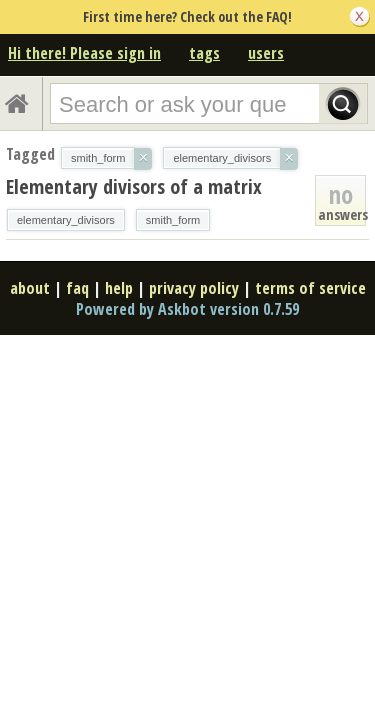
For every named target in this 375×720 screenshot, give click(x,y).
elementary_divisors (66, 220)
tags (204, 53)
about (30, 288)
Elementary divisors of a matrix (134, 186)
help (119, 288)
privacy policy (194, 288)
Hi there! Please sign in (84, 53)
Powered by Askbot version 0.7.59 (187, 309)
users (266, 53)
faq (77, 288)
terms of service (310, 288)
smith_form (173, 220)
